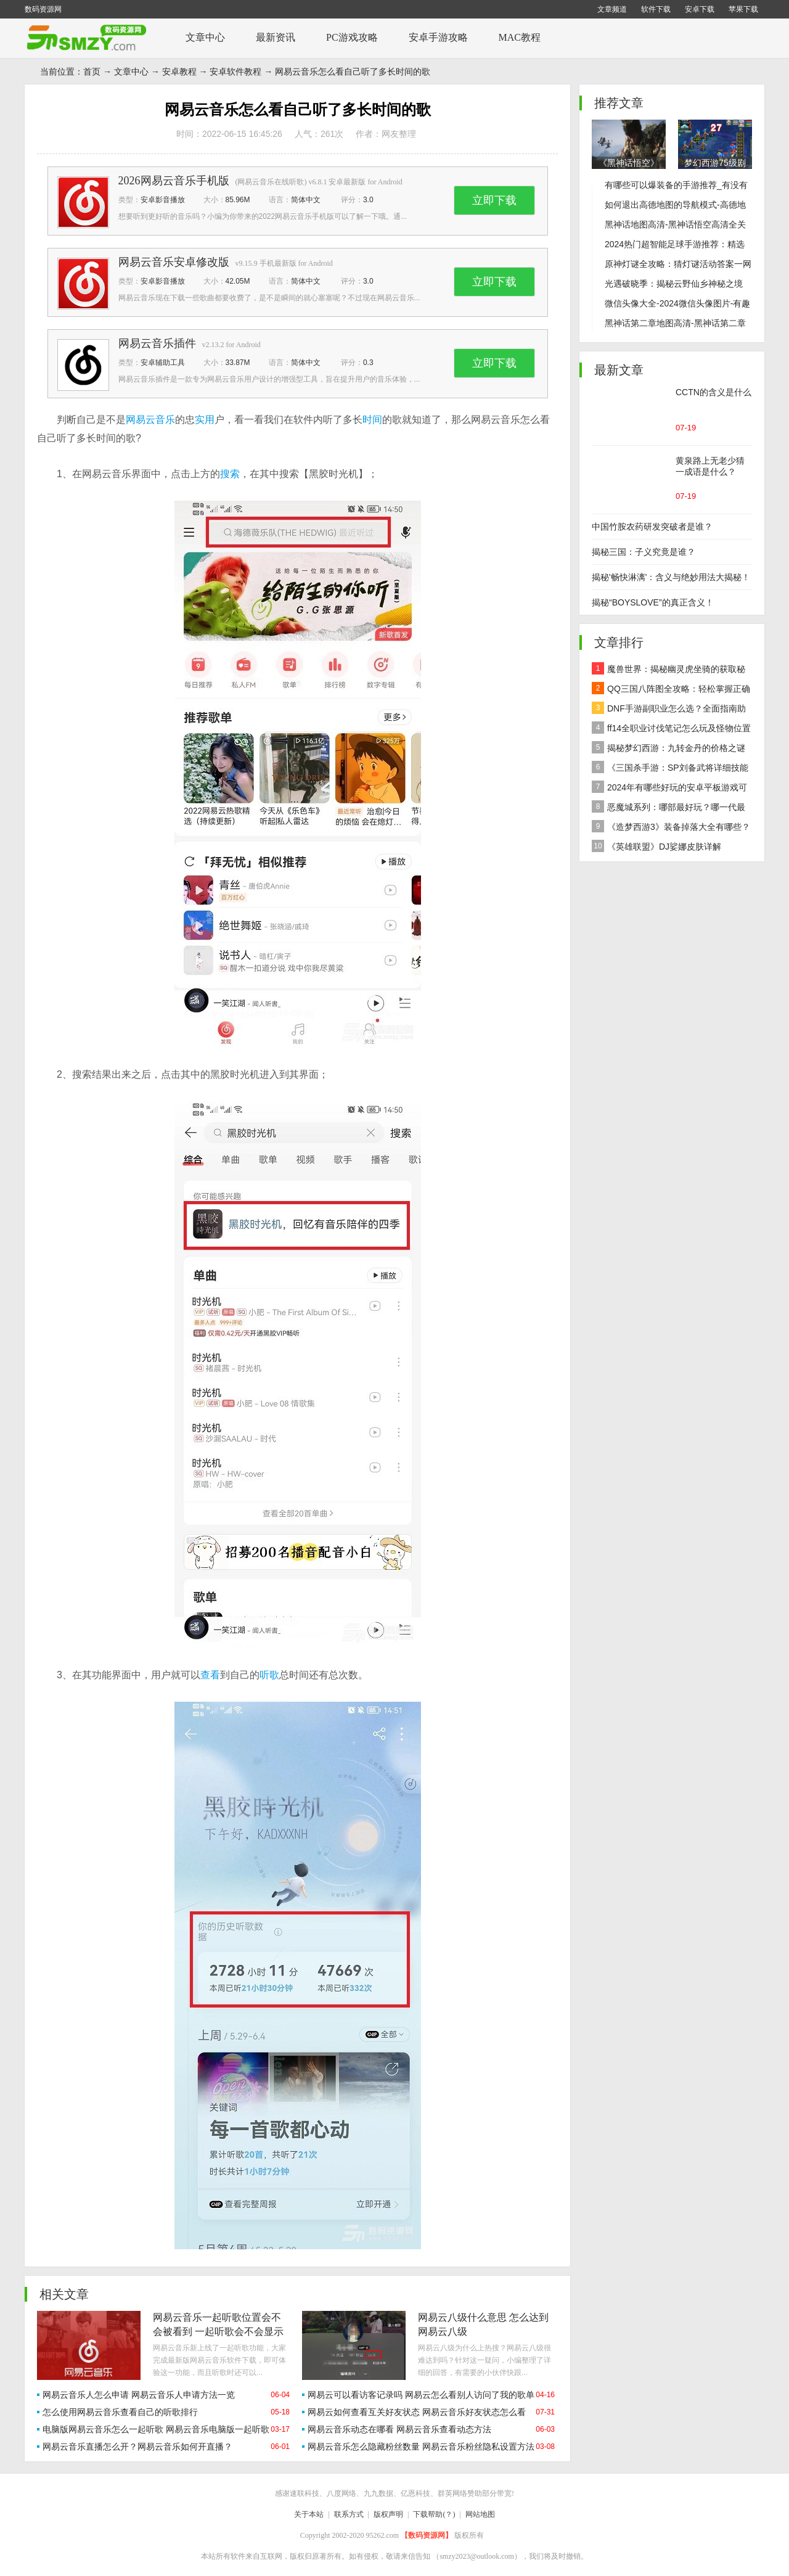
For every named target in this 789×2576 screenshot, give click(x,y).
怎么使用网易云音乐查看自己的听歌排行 (120, 2412)
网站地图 (480, 2514)
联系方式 (349, 2514)
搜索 (230, 474)
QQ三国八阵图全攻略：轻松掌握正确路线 (671, 690)
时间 (372, 419)
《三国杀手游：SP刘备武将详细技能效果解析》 (670, 769)
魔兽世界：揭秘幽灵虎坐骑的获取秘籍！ (668, 670)
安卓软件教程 (235, 71)
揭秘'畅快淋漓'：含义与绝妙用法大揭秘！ (671, 577)
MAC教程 (520, 37)
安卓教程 (179, 71)
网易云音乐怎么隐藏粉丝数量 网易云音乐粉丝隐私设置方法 (421, 2446)
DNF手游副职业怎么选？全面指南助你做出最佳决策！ (669, 710)
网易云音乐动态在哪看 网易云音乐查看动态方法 (399, 2429)
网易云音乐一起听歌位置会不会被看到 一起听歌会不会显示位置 (218, 2331)
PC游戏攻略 (352, 37)
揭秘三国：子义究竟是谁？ (643, 552)
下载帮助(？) (434, 2514)
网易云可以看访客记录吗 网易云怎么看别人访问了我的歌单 (421, 2395)
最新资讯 (275, 37)
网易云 (140, 419)
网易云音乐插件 (157, 343)
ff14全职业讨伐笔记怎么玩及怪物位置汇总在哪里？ (671, 729)
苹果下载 (743, 9)
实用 (205, 419)
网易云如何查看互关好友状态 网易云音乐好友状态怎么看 (417, 2412)
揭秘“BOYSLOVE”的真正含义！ (653, 602)
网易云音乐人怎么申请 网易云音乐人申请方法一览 (139, 2395)
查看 (210, 1675)
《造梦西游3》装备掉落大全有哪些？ (671, 826)
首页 (91, 71)
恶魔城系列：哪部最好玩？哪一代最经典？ (668, 808)
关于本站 (309, 2514)
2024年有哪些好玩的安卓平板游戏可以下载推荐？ (669, 789)
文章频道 (612, 9)
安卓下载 (699, 9)
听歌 (269, 1675)
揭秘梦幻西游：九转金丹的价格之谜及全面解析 (668, 749)
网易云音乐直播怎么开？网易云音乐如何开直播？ (137, 2446)
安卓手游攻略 (438, 37)
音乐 (165, 419)
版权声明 (388, 2514)
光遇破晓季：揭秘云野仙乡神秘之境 (674, 284)
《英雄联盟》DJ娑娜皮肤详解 (656, 846)
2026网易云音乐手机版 (173, 180)
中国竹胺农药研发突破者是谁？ (652, 526)
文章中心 (205, 37)
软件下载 (656, 9)
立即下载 (494, 200)
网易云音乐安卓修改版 (173, 262)
